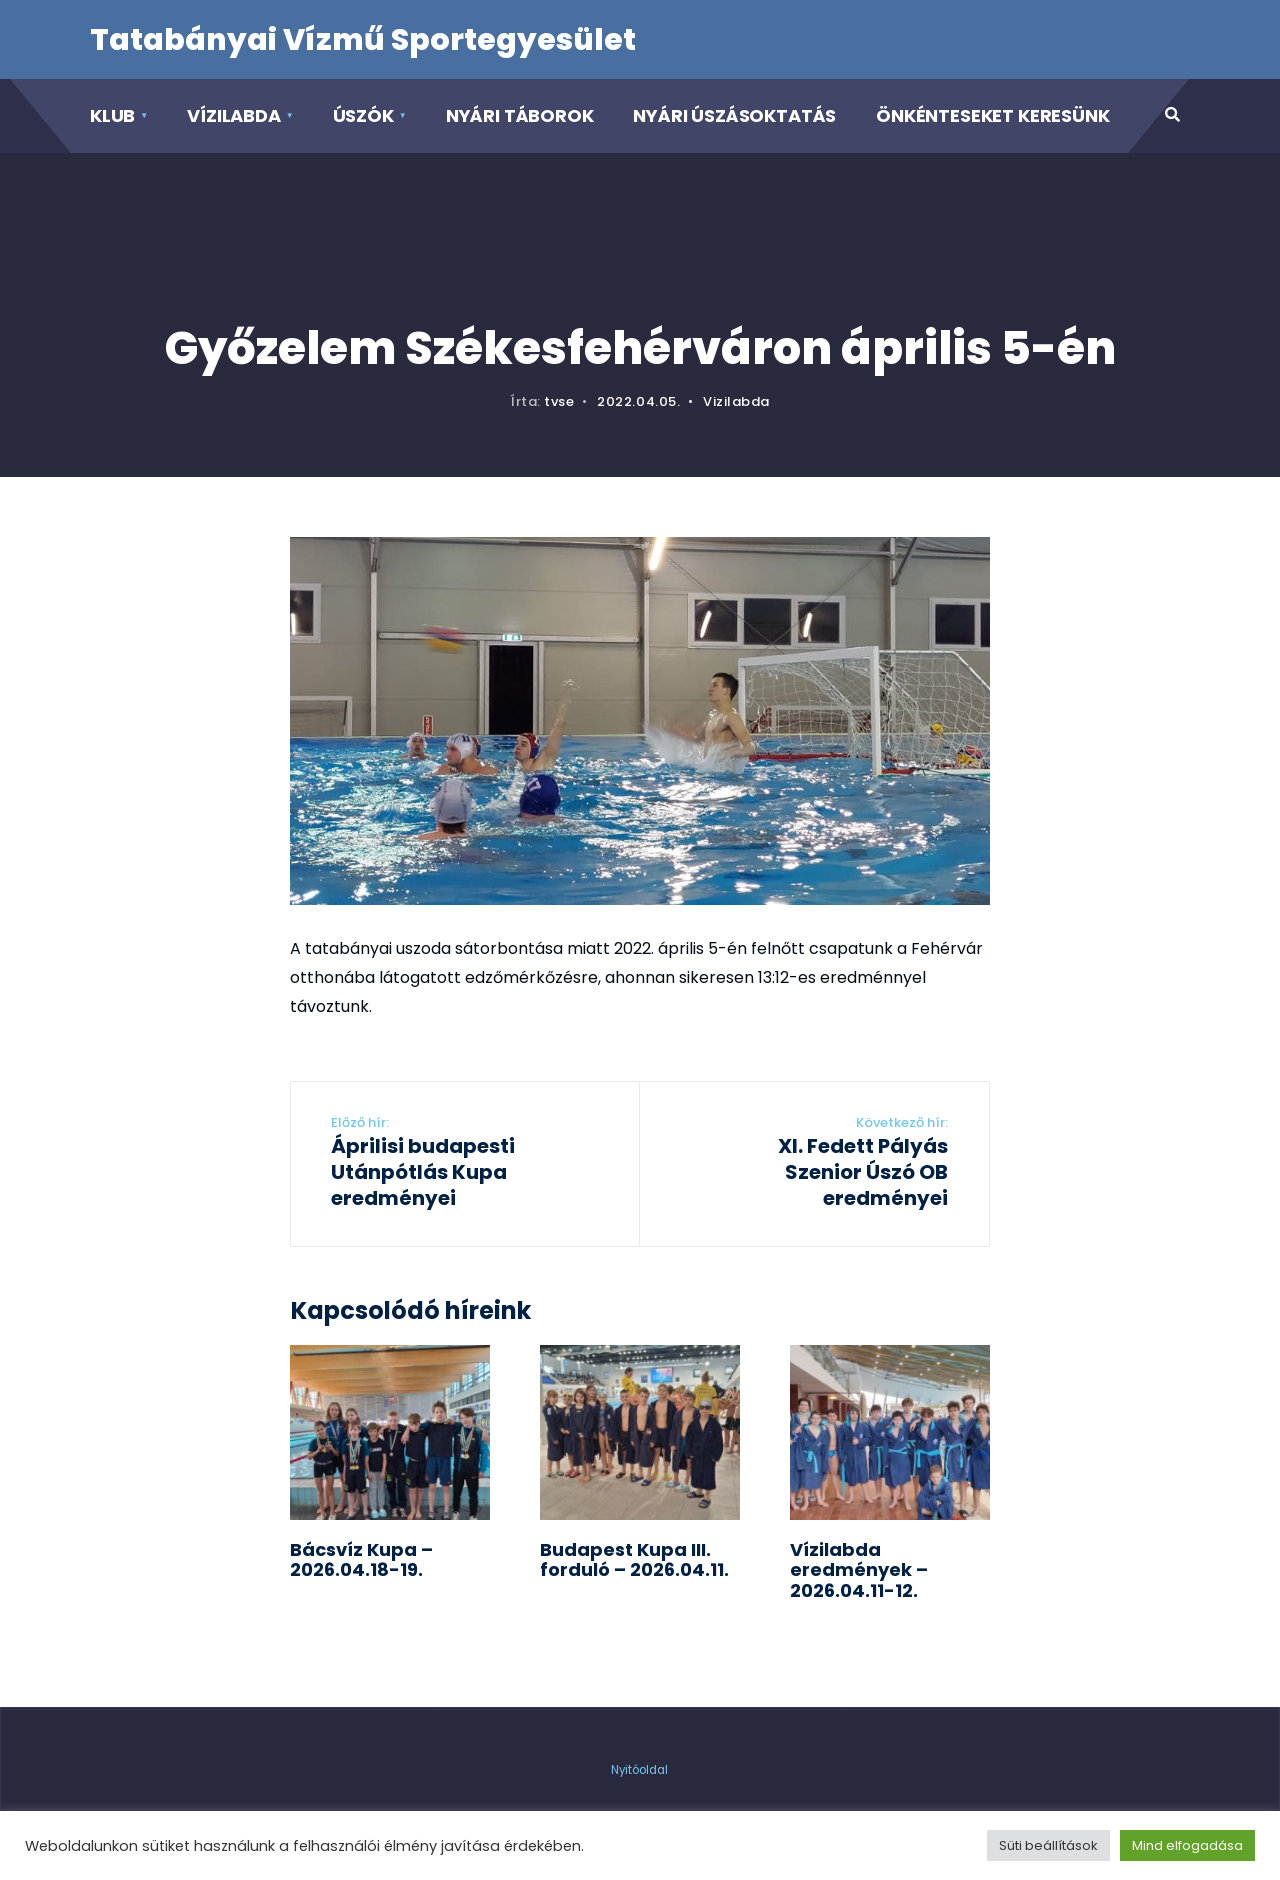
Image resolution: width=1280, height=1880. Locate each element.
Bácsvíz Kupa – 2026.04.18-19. (361, 1560)
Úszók (363, 115)
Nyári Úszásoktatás (734, 115)
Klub (112, 115)
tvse (559, 401)
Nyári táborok (520, 115)
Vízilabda (233, 115)
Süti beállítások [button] (1048, 1845)
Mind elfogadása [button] (1187, 1845)
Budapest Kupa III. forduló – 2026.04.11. (634, 1560)
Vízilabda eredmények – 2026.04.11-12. (859, 1570)
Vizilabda (736, 401)
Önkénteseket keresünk (992, 115)
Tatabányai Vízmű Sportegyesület (363, 40)
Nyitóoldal (639, 1770)
